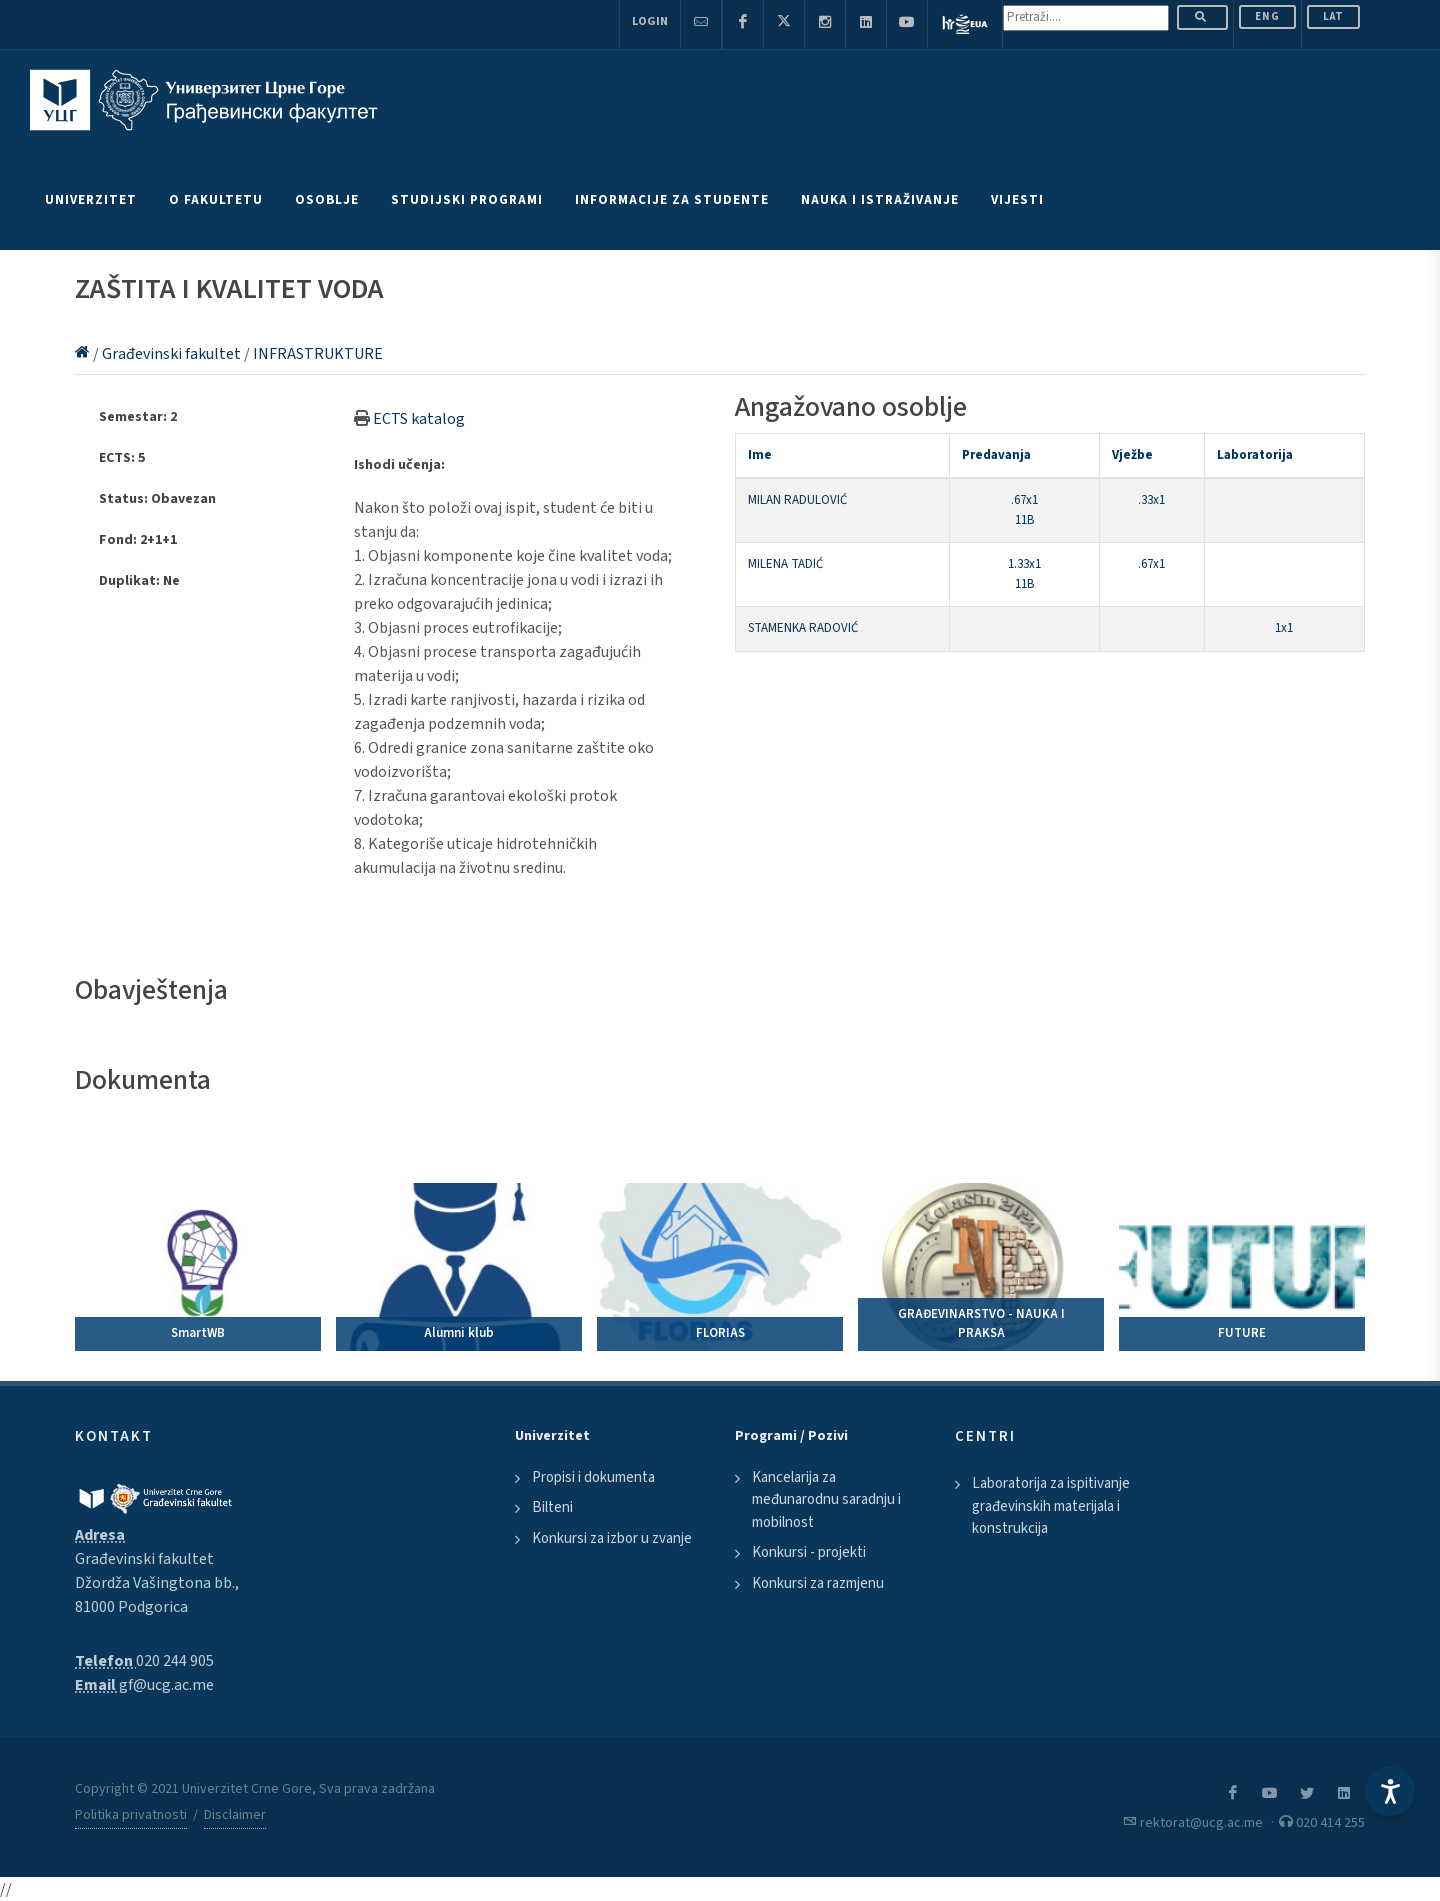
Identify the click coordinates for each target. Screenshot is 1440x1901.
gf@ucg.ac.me (166, 1685)
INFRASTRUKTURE (318, 354)
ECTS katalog (419, 419)
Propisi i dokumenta (593, 1477)
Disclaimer (235, 1815)
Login (650, 21)
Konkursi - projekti (809, 1552)
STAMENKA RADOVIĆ (803, 628)
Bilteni (552, 1507)
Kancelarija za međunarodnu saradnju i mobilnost (826, 1500)
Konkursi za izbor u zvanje (612, 1538)
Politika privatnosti (131, 1815)
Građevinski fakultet (173, 354)
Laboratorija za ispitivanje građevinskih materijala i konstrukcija (1051, 1506)
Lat (1333, 16)
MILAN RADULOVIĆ (797, 500)
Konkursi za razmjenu (818, 1583)
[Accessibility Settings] (1390, 1791)
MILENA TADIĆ (785, 564)
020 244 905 (175, 1661)
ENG (1267, 16)
